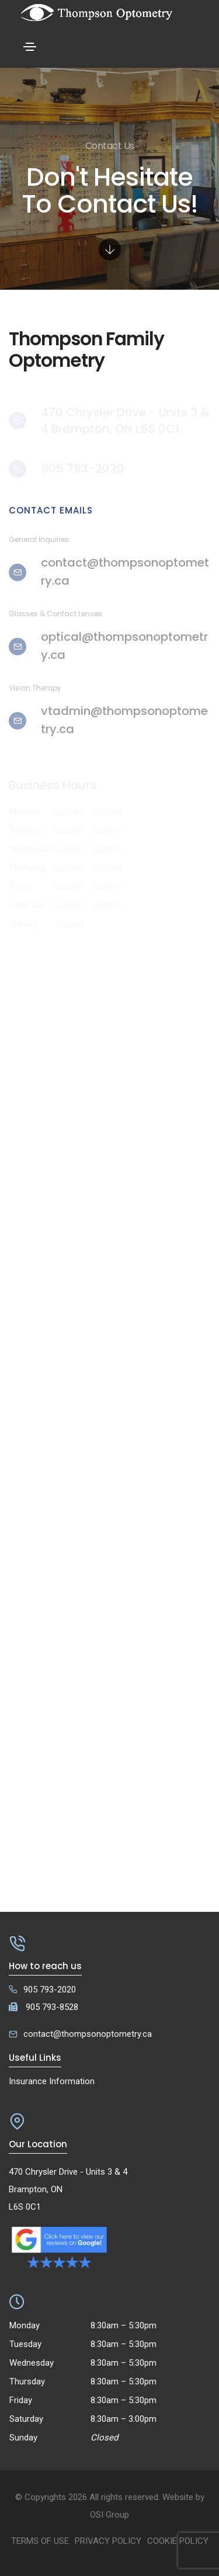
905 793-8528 (52, 2007)
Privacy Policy (108, 2541)
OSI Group (109, 2514)
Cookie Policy (177, 2541)
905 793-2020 (49, 1989)
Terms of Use (40, 2541)
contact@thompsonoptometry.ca (87, 2034)
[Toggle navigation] (29, 47)
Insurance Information (52, 2081)
